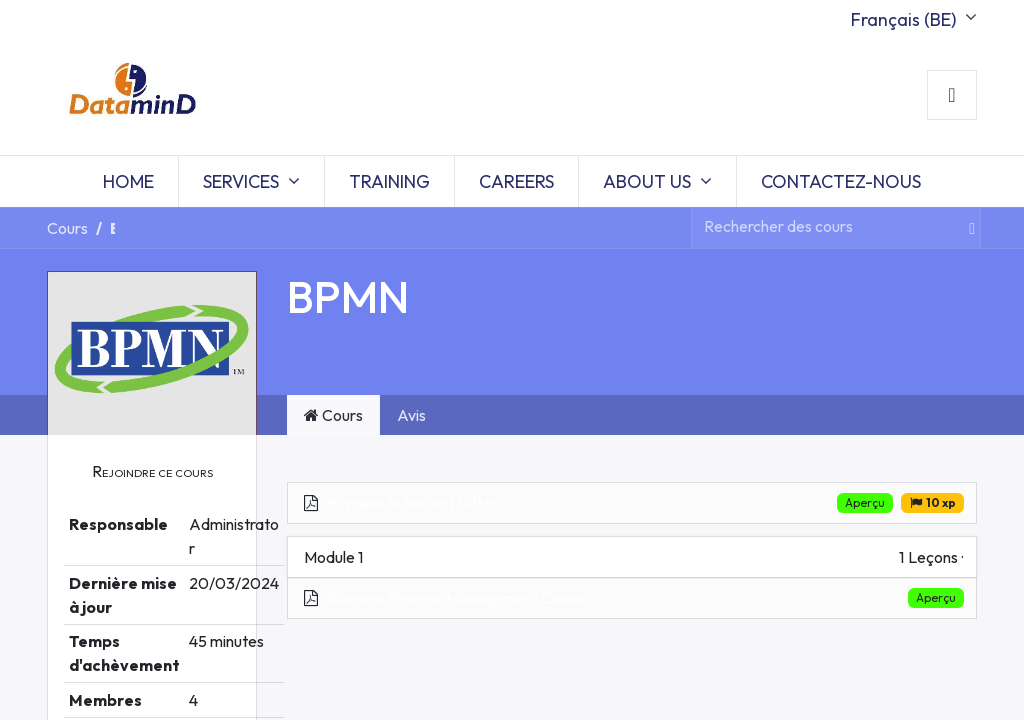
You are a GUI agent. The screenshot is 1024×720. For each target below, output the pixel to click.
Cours (67, 228)
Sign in (952, 95)
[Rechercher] (963, 228)
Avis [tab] (411, 415)
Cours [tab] (333, 415)
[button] (152, 471)
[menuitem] (128, 181)
